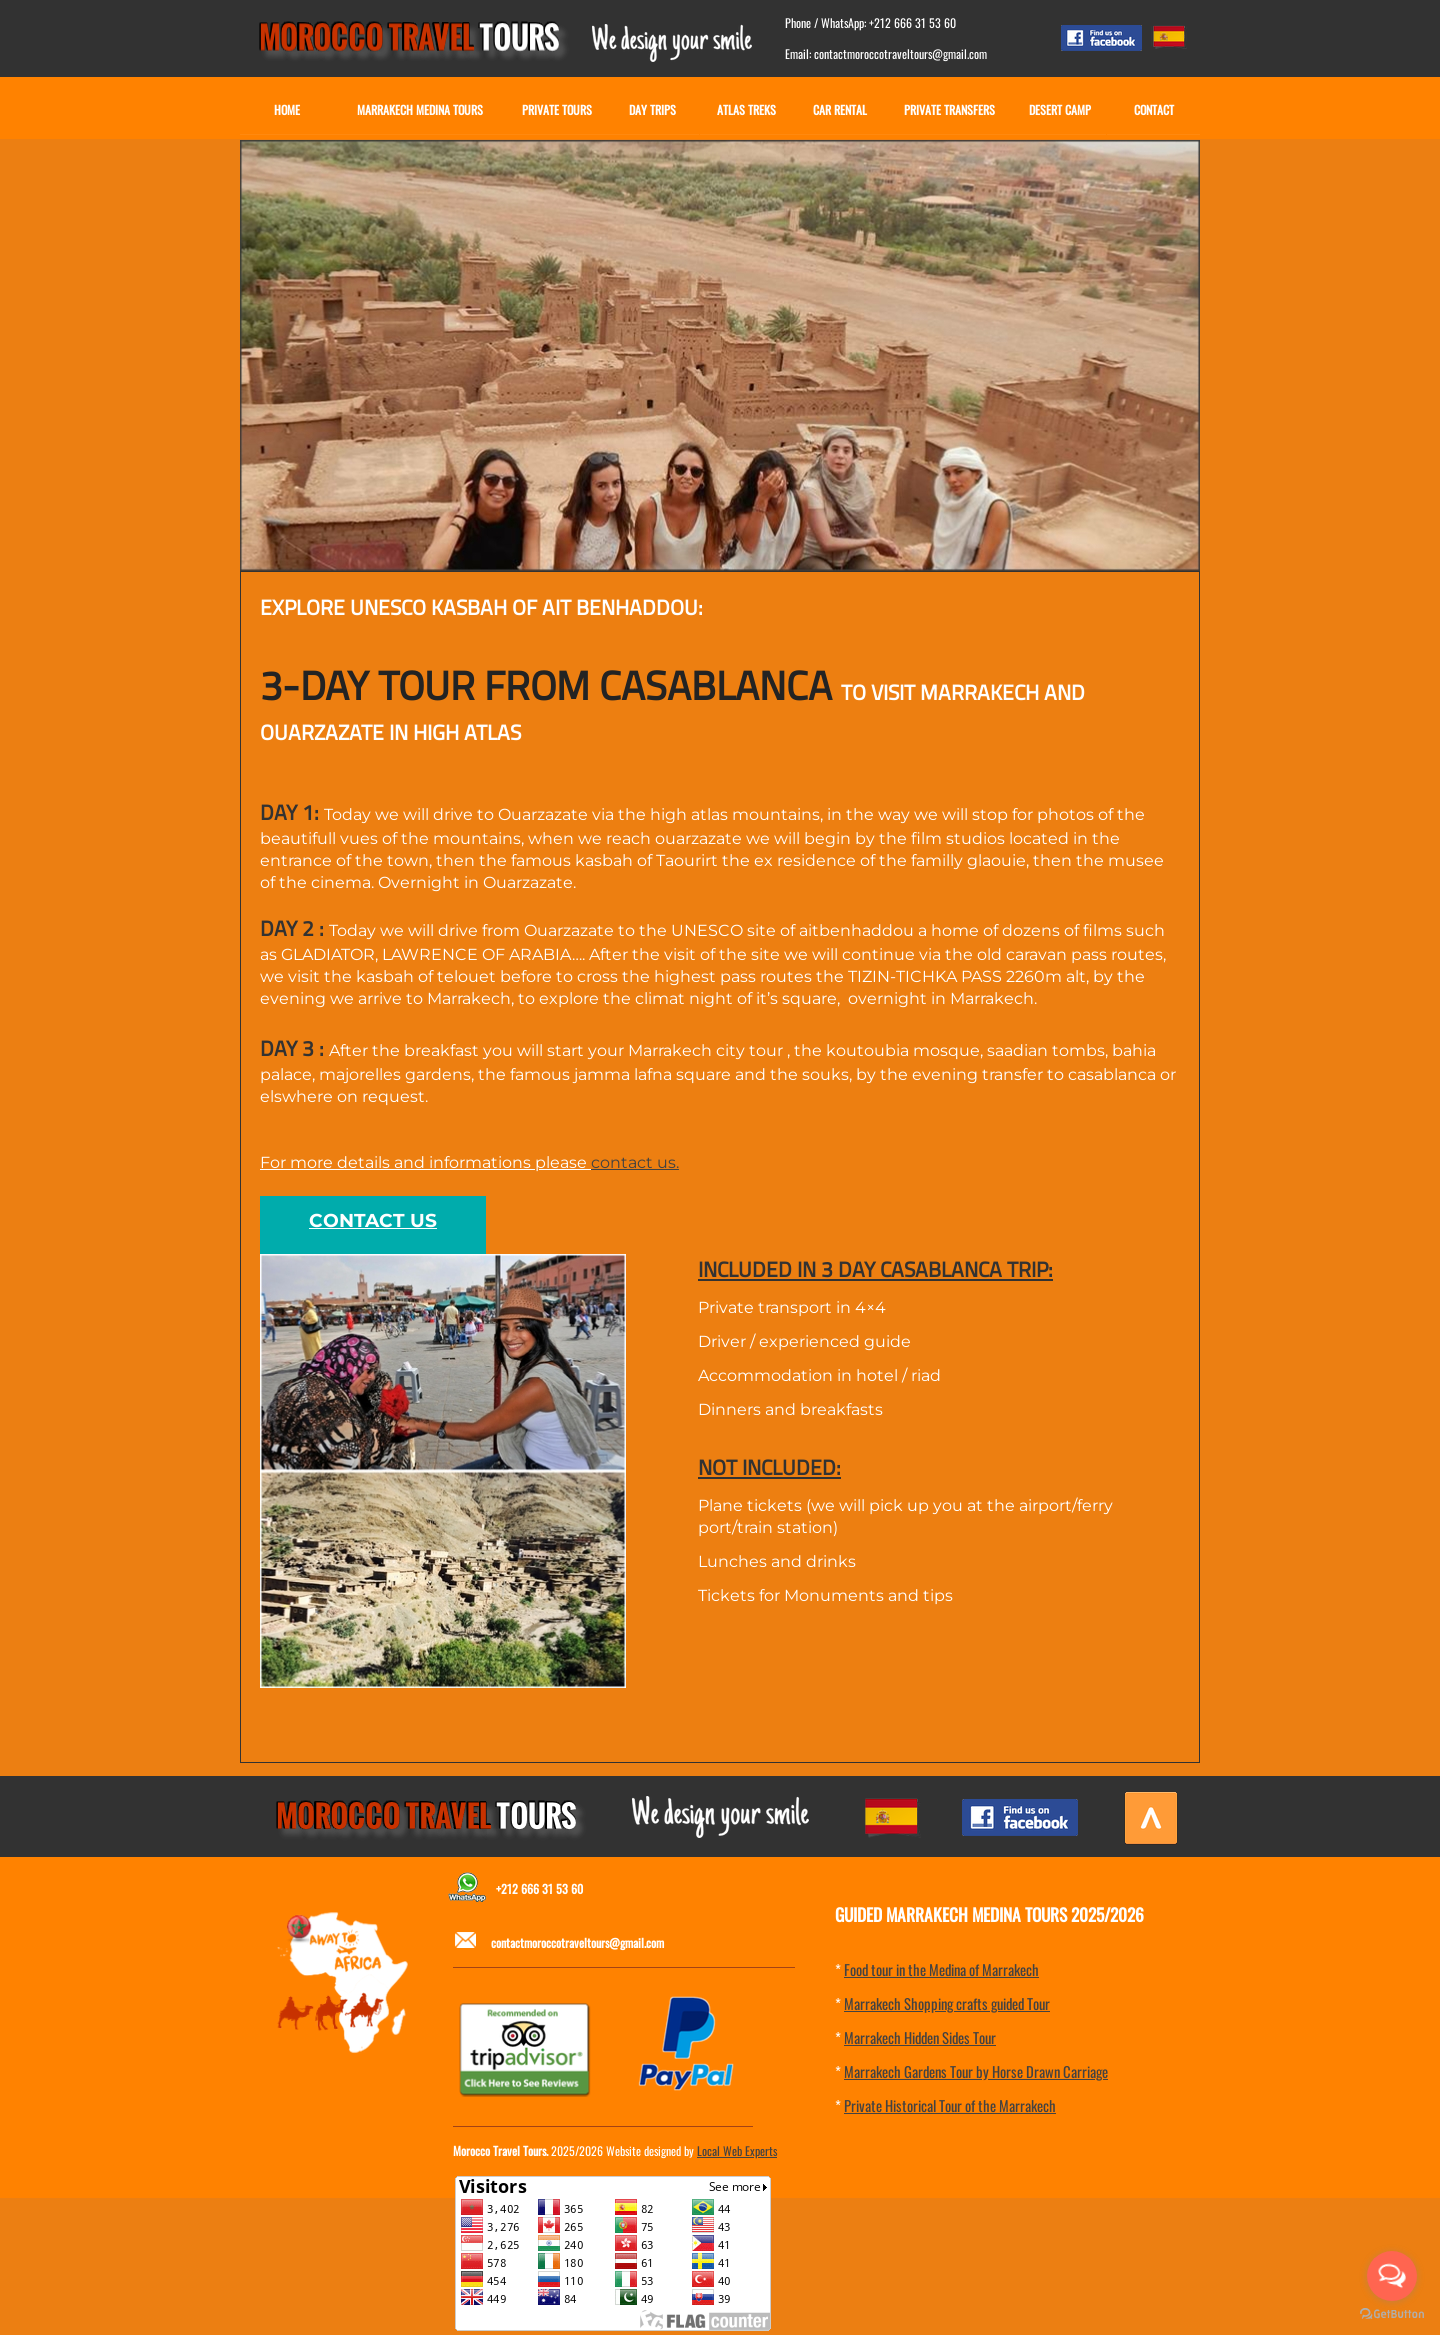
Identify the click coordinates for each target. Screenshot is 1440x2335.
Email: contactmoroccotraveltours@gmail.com (886, 53)
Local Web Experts (737, 2150)
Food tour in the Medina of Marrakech (941, 1969)
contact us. (635, 1162)
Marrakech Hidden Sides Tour (920, 2037)
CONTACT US (373, 1220)
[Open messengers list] (1392, 2276)
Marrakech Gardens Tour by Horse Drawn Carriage (976, 2071)
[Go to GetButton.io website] (1392, 2314)
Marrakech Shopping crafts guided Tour (947, 2003)
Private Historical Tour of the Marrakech (950, 2105)
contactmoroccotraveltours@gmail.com (577, 1942)
